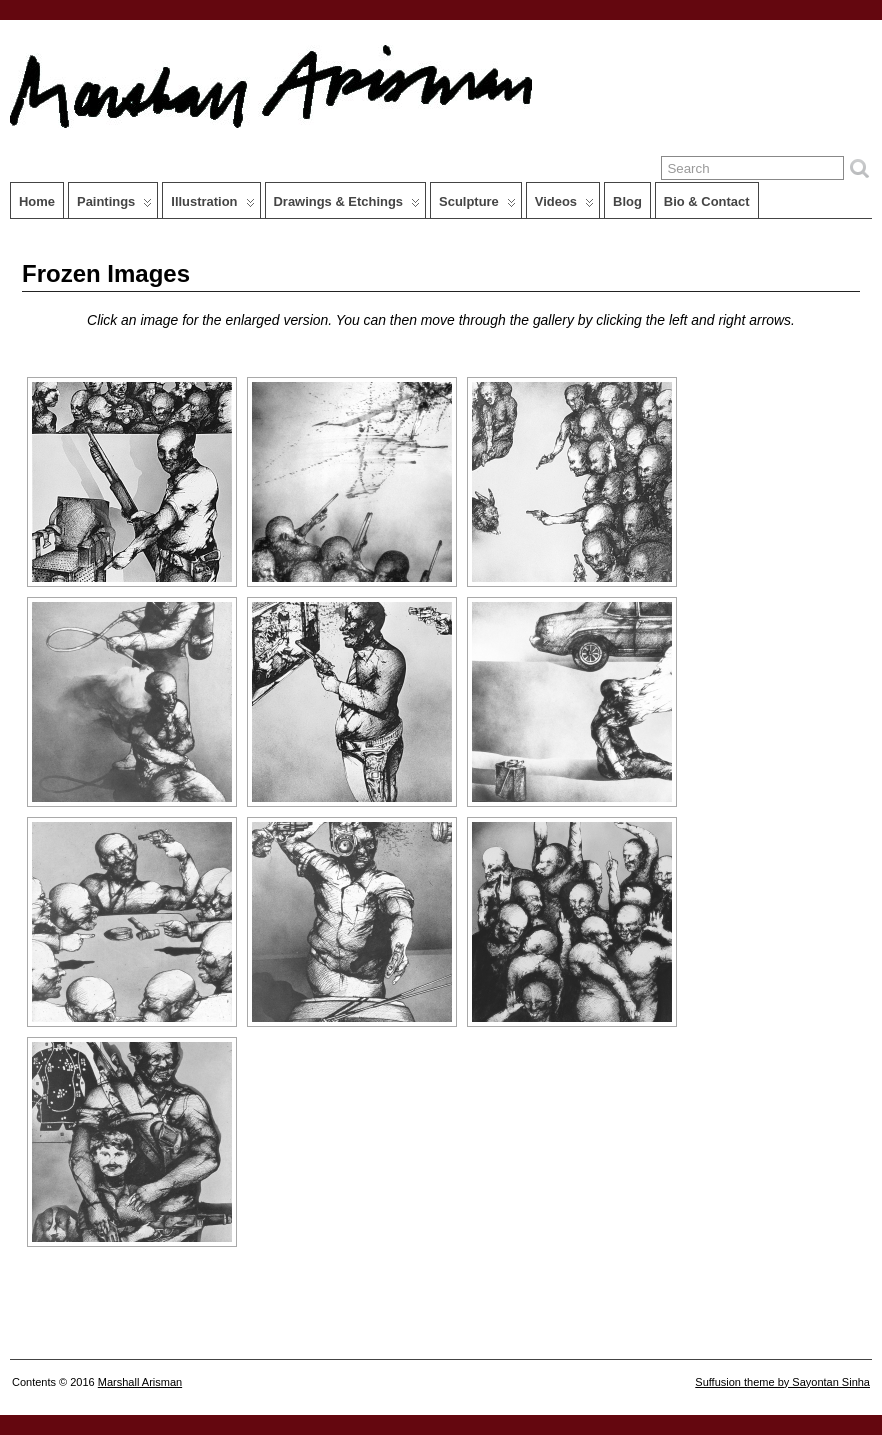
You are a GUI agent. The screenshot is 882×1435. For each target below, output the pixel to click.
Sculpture (477, 206)
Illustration (212, 206)
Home (37, 201)
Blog (627, 201)
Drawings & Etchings (347, 206)
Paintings (114, 206)
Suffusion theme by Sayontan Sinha (782, 1382)
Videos (564, 206)
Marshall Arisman (140, 1382)
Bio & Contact (707, 201)
